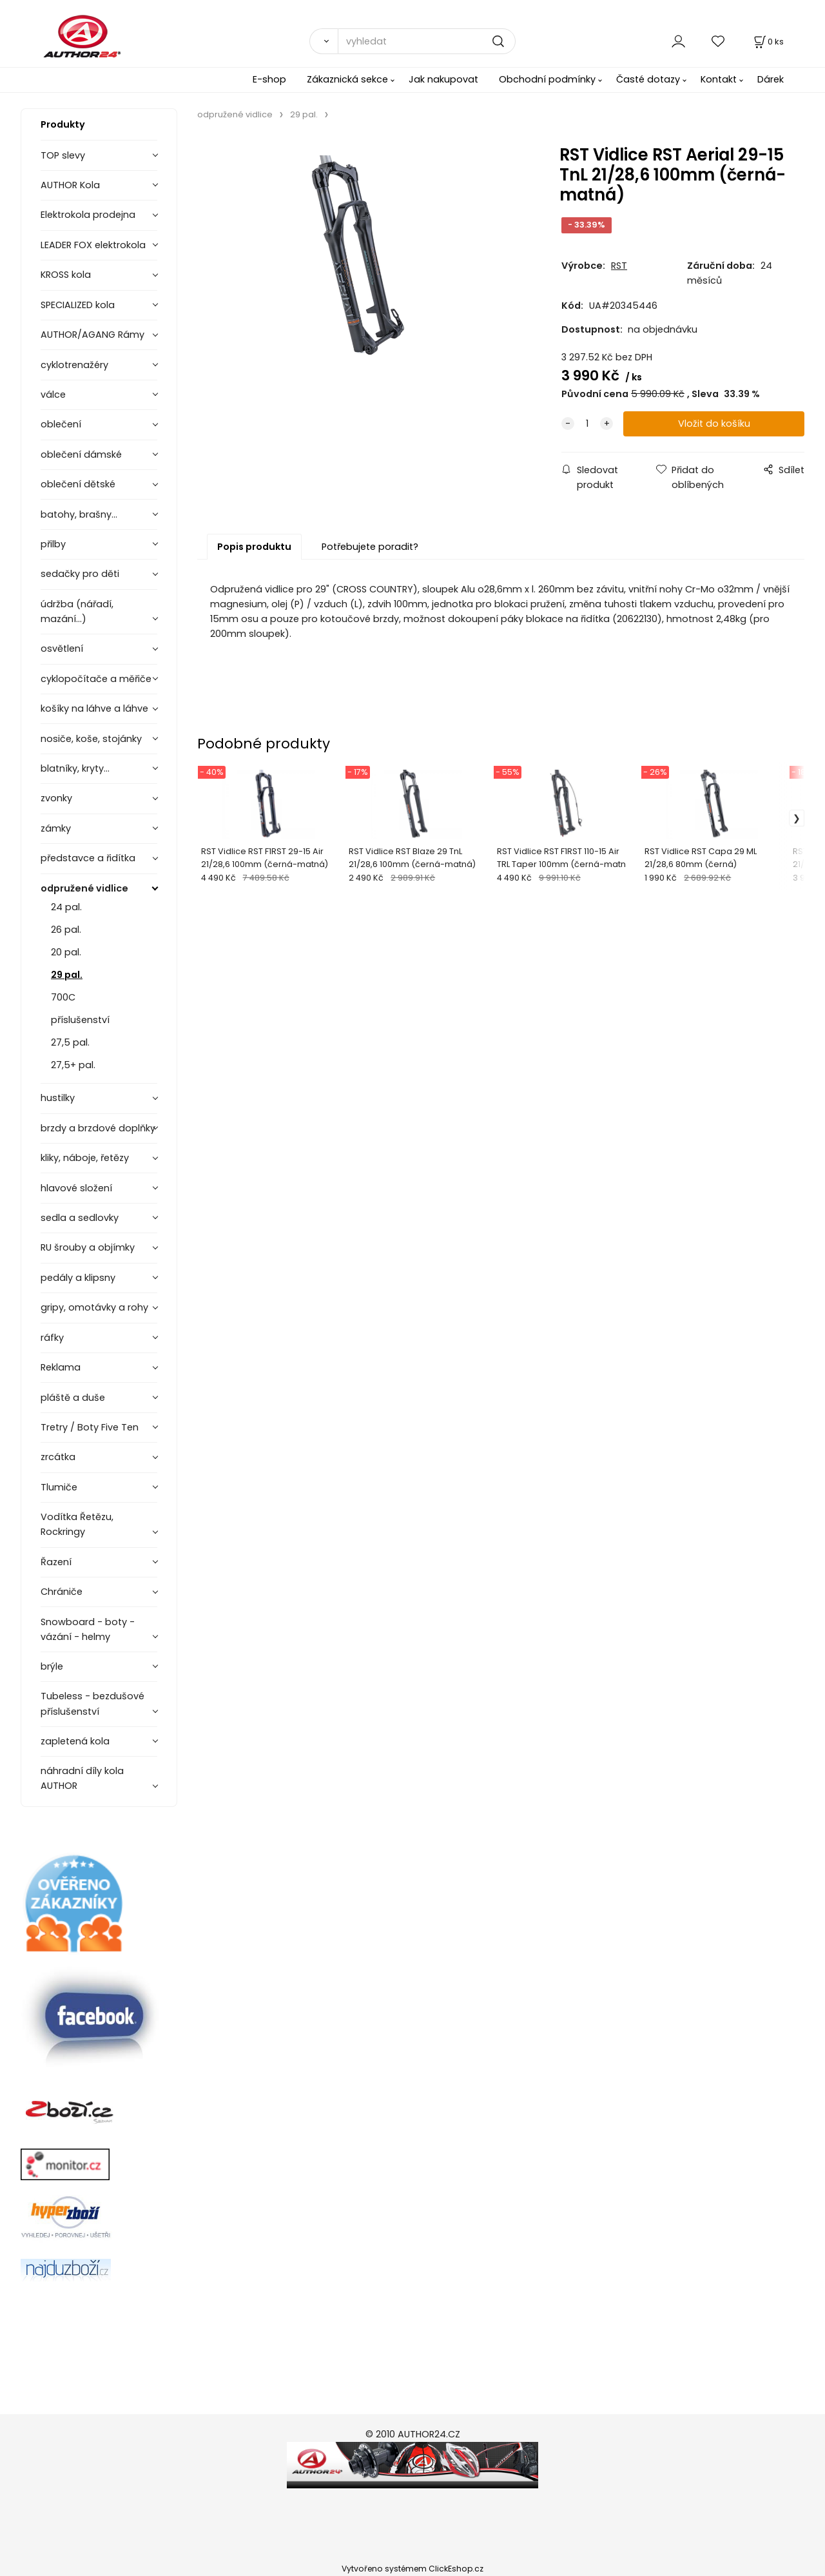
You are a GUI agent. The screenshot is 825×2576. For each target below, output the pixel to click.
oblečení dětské (78, 484)
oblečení (61, 424)
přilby (53, 544)
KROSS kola (66, 274)
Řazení (56, 1562)
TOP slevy (63, 155)
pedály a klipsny (78, 1277)
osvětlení (62, 648)
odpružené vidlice (84, 888)
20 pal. (66, 952)
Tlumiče (59, 1487)
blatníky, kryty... (75, 768)
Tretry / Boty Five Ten (90, 1427)
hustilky (58, 1097)
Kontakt (719, 79)
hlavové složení (76, 1188)
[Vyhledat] (323, 41)
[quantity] (587, 423)
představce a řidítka (88, 858)
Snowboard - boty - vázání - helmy (88, 1629)
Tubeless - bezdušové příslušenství (92, 1703)
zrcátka (58, 1456)
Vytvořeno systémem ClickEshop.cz (412, 2568)
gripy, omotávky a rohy (94, 1307)
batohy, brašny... (79, 514)
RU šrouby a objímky (88, 1247)
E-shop (269, 79)
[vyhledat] (427, 41)
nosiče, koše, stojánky (91, 738)
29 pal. (66, 974)
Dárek (770, 79)
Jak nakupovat (443, 79)
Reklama (61, 1367)
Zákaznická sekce (347, 79)
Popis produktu (254, 546)
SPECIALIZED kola (78, 304)
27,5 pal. (70, 1042)
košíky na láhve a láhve (94, 708)
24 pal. (66, 907)
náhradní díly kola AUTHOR (82, 1778)
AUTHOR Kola (70, 185)
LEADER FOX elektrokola (93, 245)
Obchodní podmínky (547, 79)
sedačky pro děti (80, 573)
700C (63, 997)
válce (53, 394)
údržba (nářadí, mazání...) (77, 611)
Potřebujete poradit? (370, 546)
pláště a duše (73, 1397)
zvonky (56, 798)
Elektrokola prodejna (88, 214)
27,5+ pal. (73, 1065)
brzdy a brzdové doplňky (98, 1128)
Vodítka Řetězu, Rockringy (77, 1524)
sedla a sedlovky (80, 1217)
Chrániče (61, 1591)
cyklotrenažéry (74, 364)
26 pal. (66, 929)
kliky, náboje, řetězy (85, 1157)
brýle (52, 1666)
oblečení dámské (81, 454)
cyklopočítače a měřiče (96, 678)
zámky (56, 828)
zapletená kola (75, 1741)
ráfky (52, 1337)
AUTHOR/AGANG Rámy (92, 334)
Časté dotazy (648, 79)
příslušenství (80, 1019)
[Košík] (768, 41)
